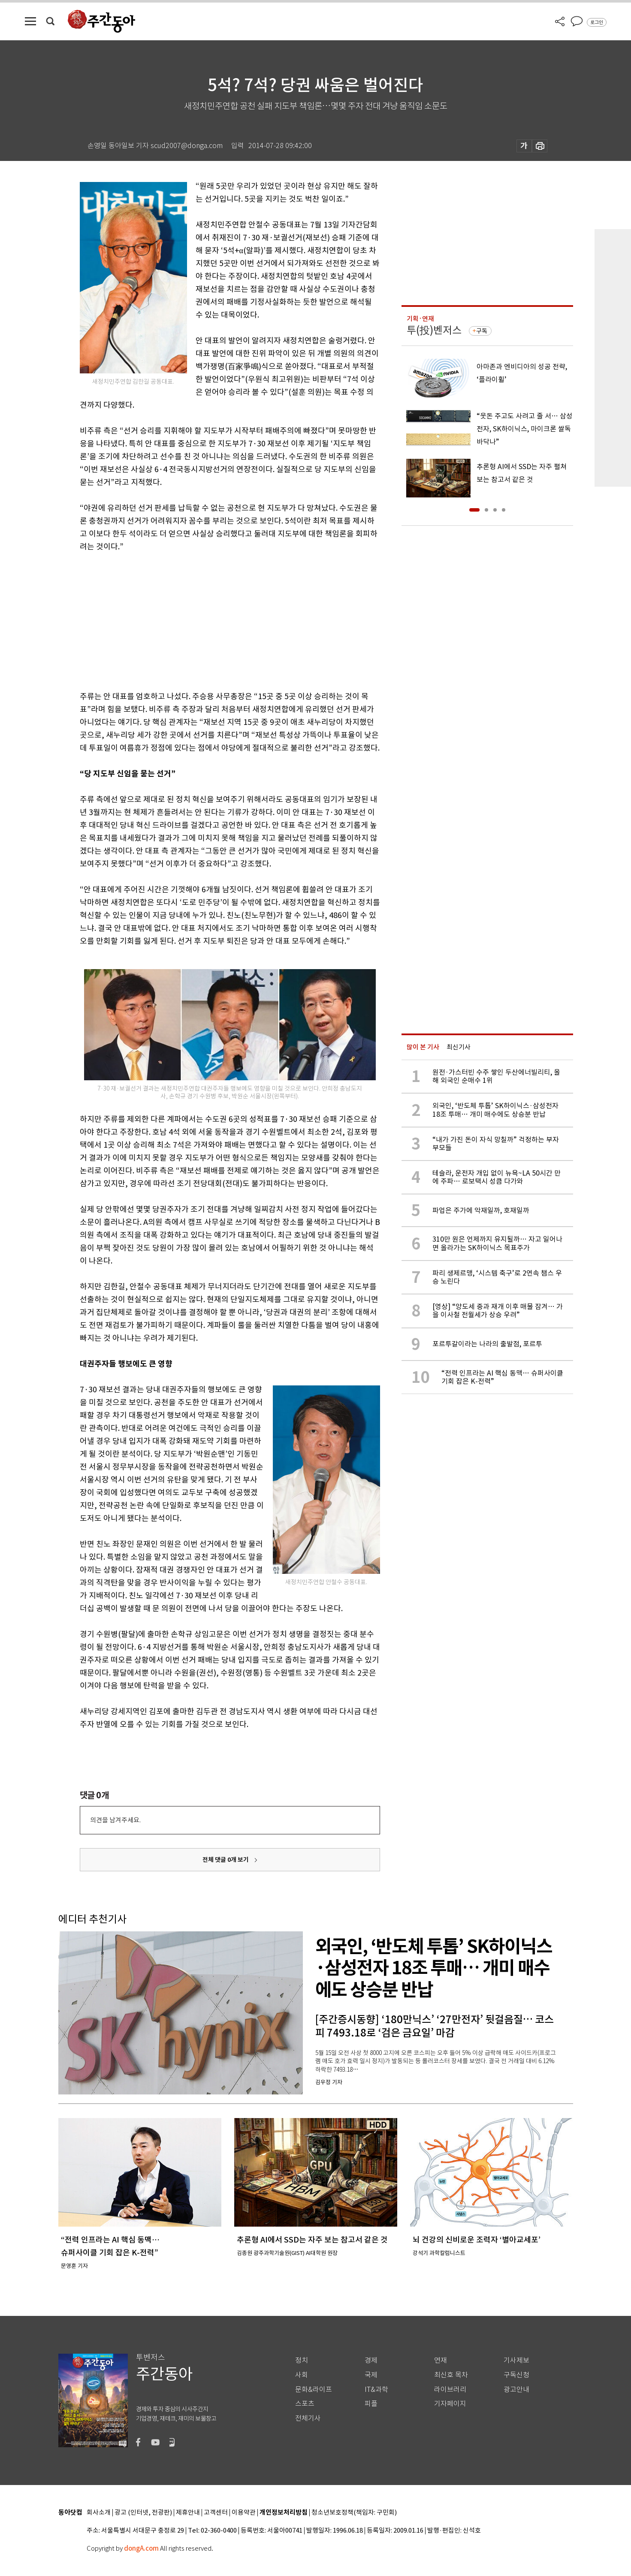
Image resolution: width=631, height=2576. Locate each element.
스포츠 (304, 2404)
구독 (481, 331)
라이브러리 (450, 2389)
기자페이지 (450, 2404)
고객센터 (216, 2512)
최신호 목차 (451, 2375)
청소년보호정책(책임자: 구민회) (354, 2512)
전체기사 (308, 2418)
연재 (440, 2360)
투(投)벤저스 (434, 330)
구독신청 (516, 2375)
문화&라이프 (313, 2389)
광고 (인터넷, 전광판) (143, 2512)
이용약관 (244, 2512)
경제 (371, 2360)
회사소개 (99, 2512)
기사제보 (516, 2360)
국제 (371, 2375)
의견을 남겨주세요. (115, 1820)
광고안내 (516, 2389)
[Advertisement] (208, 619)
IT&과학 (376, 2389)
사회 (301, 2375)
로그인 (596, 22)
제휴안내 (188, 2512)
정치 (301, 2360)
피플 (371, 2404)
